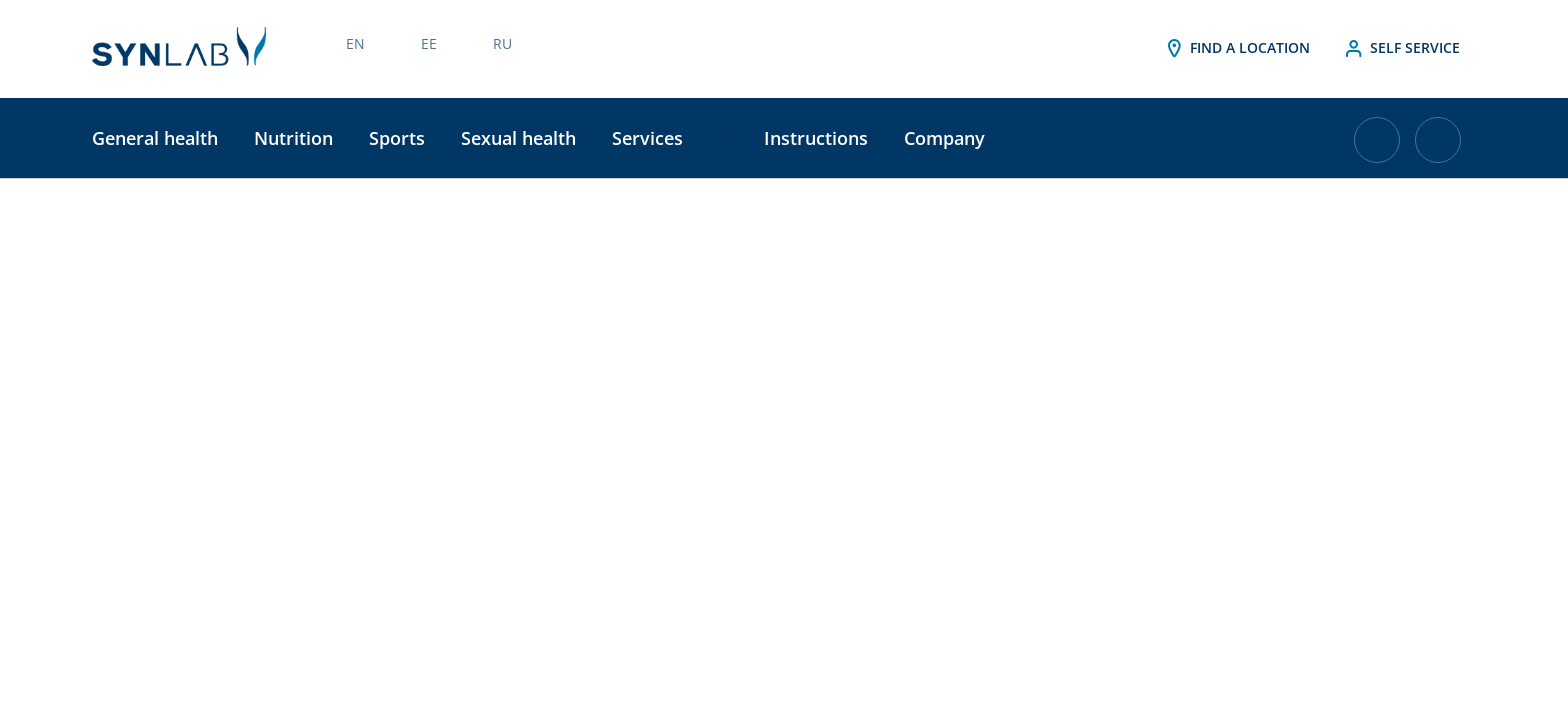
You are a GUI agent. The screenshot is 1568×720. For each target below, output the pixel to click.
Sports (397, 138)
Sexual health (518, 138)
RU (502, 43)
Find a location (1236, 49)
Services (647, 138)
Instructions (816, 138)
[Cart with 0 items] (1377, 147)
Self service (1401, 49)
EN (355, 43)
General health (155, 138)
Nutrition (293, 138)
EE (429, 43)
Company (944, 138)
